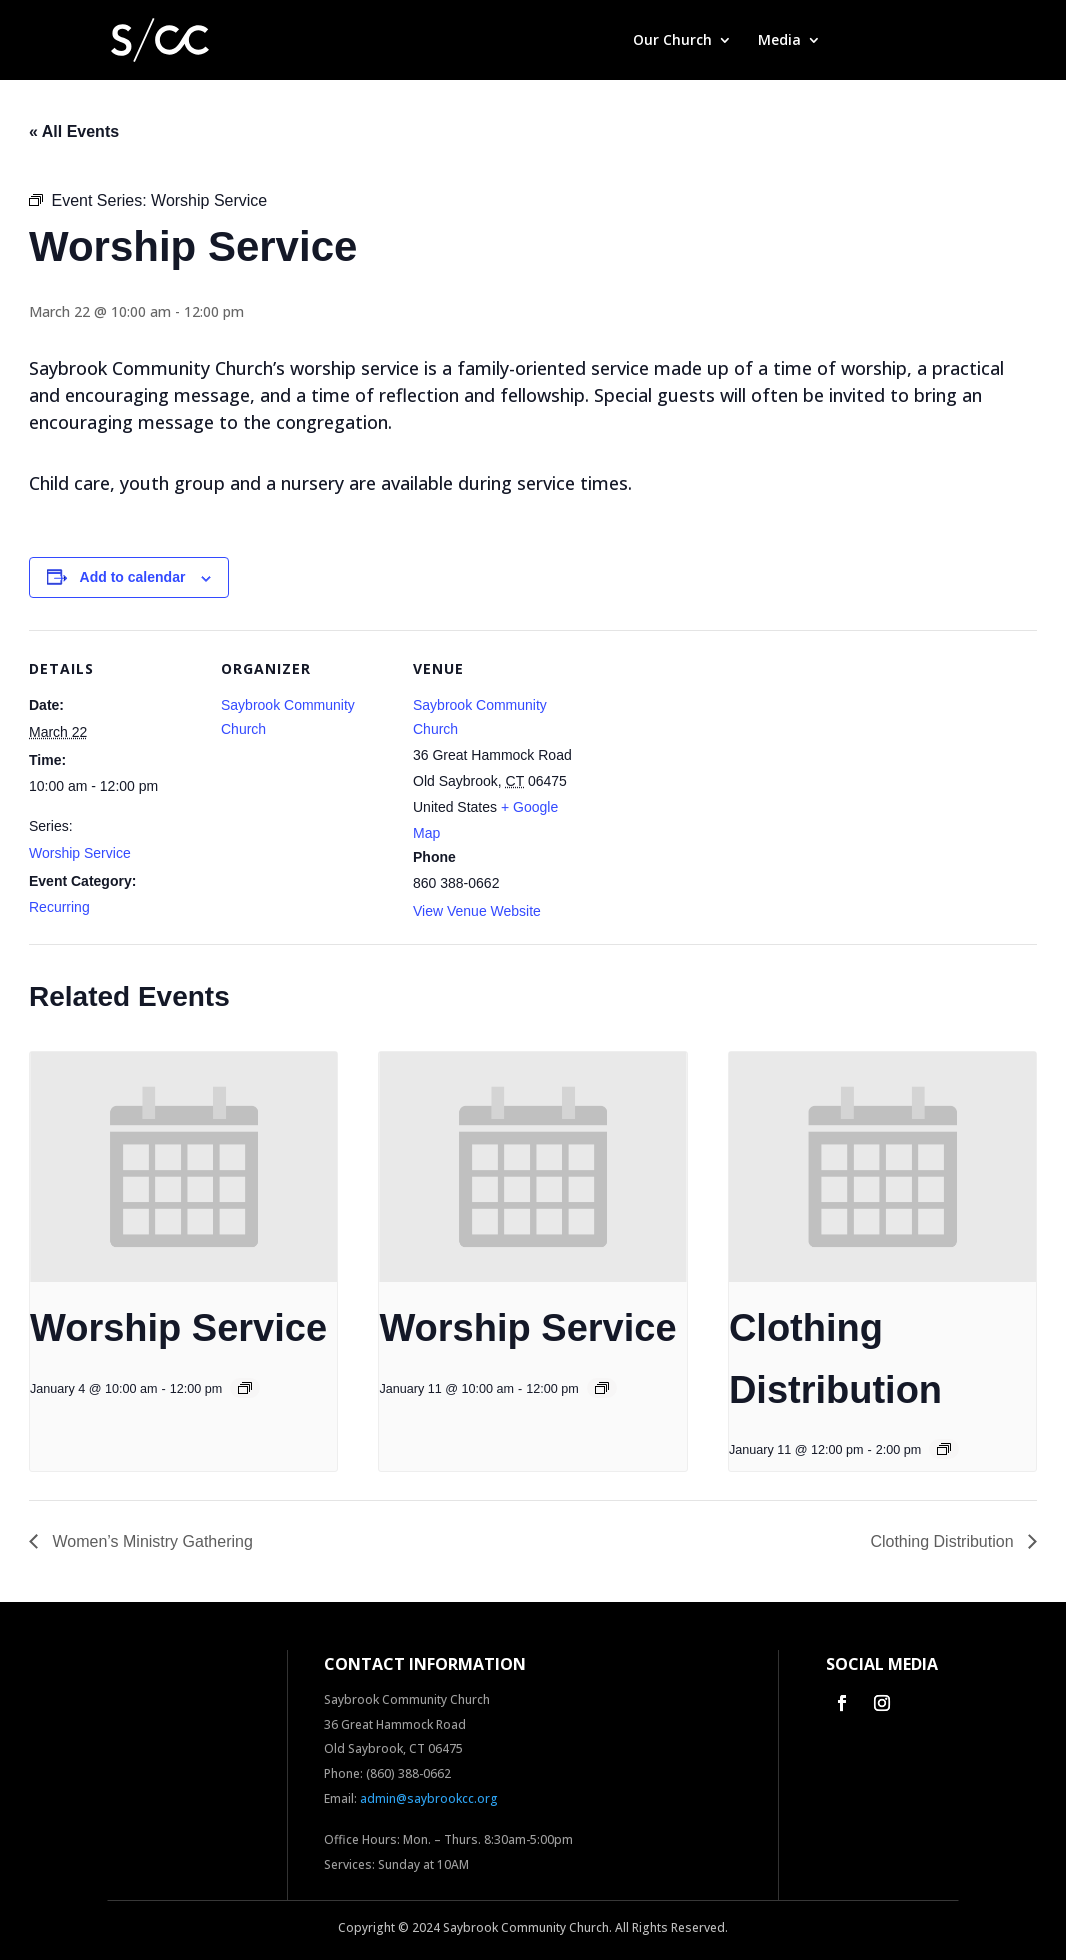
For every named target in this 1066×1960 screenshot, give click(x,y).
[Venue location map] (710, 767)
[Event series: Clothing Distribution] (944, 1449)
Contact (930, 41)
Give (861, 41)
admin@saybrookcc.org (429, 1798)
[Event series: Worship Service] (245, 1388)
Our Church (672, 41)
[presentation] (183, 1167)
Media (779, 41)
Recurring (59, 907)
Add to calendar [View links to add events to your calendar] (133, 577)
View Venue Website (477, 911)
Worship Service (80, 853)
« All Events (74, 131)
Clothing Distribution (944, 1541)
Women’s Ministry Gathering (150, 1541)
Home (586, 41)
